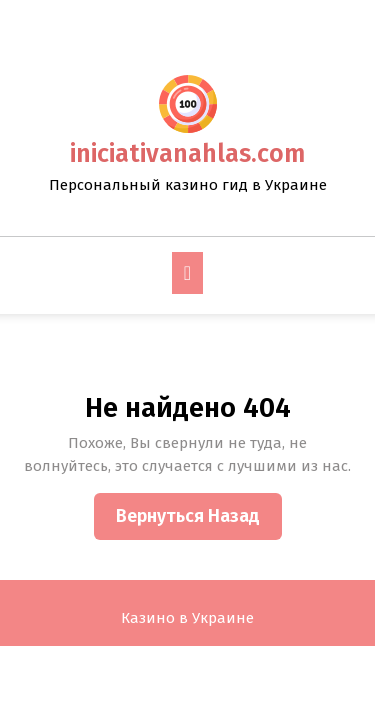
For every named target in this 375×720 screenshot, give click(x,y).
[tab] (187, 273)
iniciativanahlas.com (187, 154)
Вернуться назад (199, 521)
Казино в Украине (187, 618)
